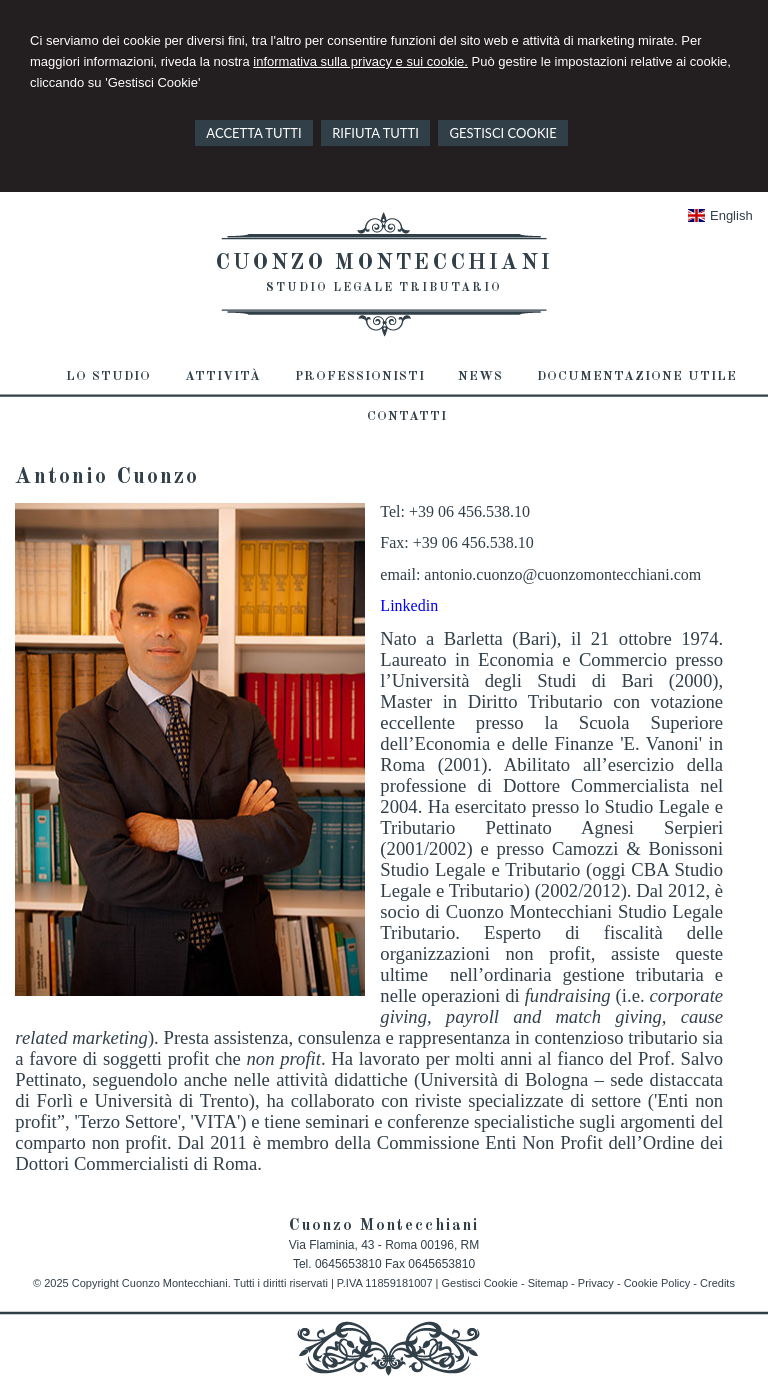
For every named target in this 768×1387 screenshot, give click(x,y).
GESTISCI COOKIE (502, 133)
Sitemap (548, 1283)
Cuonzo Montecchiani (384, 263)
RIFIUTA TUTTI (375, 133)
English (720, 215)
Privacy (596, 1283)
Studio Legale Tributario (384, 288)
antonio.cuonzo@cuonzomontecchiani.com (562, 574)
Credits (717, 1283)
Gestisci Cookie (479, 1283)
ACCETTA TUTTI (253, 133)
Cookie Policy (657, 1283)
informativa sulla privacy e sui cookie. (360, 61)
